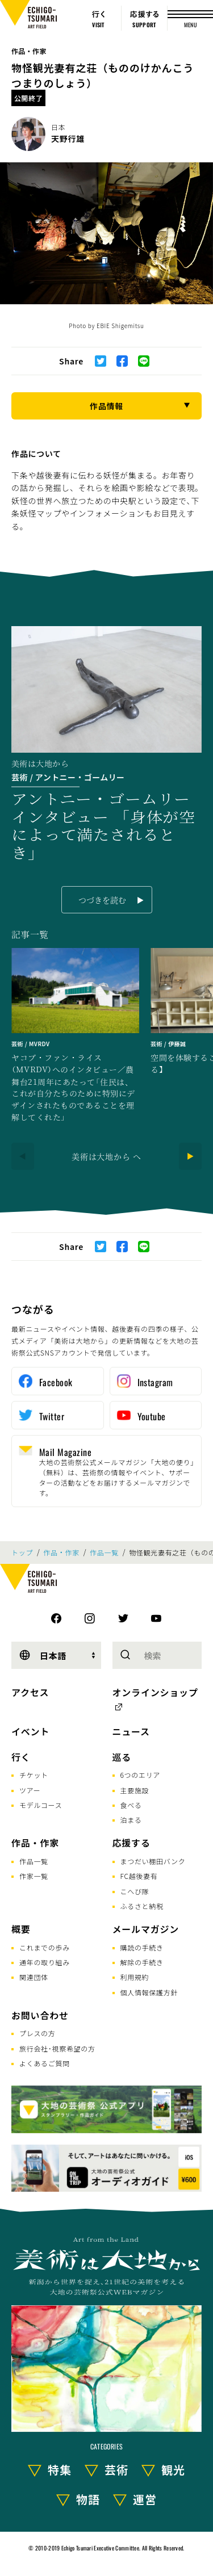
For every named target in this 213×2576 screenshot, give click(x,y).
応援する (131, 1842)
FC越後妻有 (139, 1876)
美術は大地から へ (106, 1156)
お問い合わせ (40, 2015)
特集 (60, 2469)
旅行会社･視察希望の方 (57, 2048)
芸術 (116, 2469)
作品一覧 (104, 1552)
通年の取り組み (44, 1962)
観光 (173, 2469)
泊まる (131, 1819)
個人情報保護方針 (149, 1992)
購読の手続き (142, 1947)
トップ (22, 1552)
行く (21, 1757)
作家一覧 (33, 1876)
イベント (30, 1731)
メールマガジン (145, 1929)
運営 (145, 2499)
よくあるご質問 (44, 2063)
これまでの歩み (44, 1947)
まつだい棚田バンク (153, 1861)
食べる (131, 1805)
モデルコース (40, 1805)
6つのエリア (140, 1775)
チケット (33, 1775)
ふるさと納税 (142, 1906)
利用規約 (134, 1977)
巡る (122, 1757)
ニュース (131, 1731)
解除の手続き (142, 1962)
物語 (88, 2499)
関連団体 (33, 1977)
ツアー (29, 1790)
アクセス (30, 1692)
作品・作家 (29, 51)
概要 (21, 1929)
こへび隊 (134, 1891)
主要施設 (134, 1790)
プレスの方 (37, 2033)
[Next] (190, 1156)
